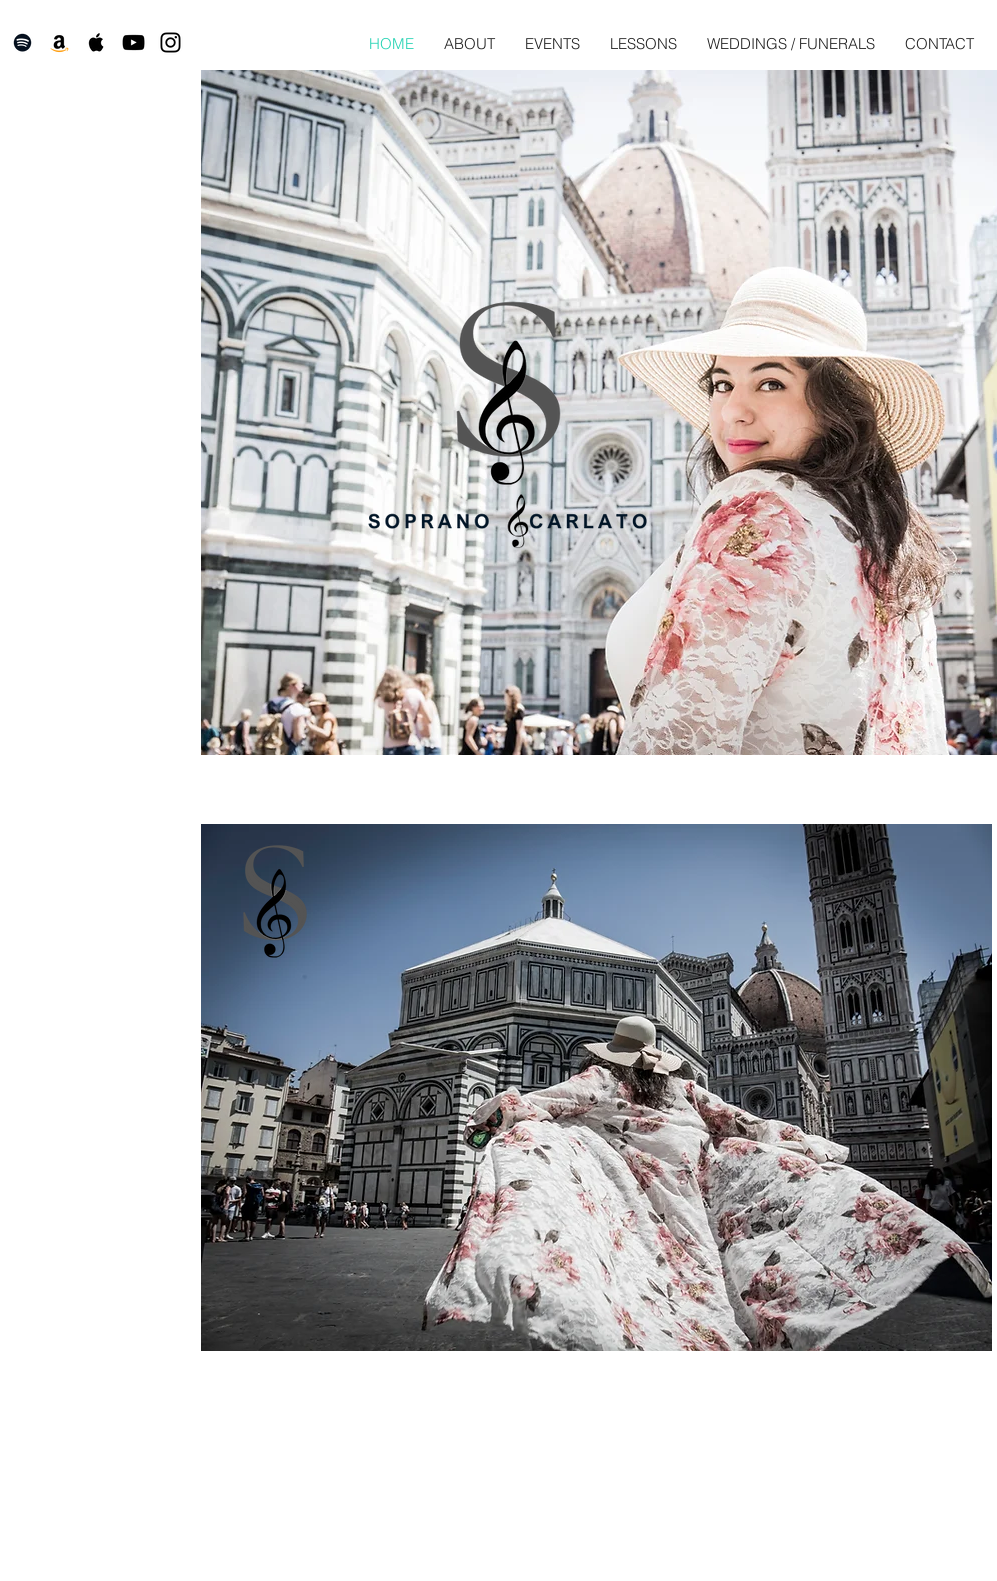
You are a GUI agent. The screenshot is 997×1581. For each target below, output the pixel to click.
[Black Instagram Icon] (170, 42)
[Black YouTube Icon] (133, 42)
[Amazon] (59, 42)
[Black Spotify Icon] (22, 42)
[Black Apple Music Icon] (96, 42)
